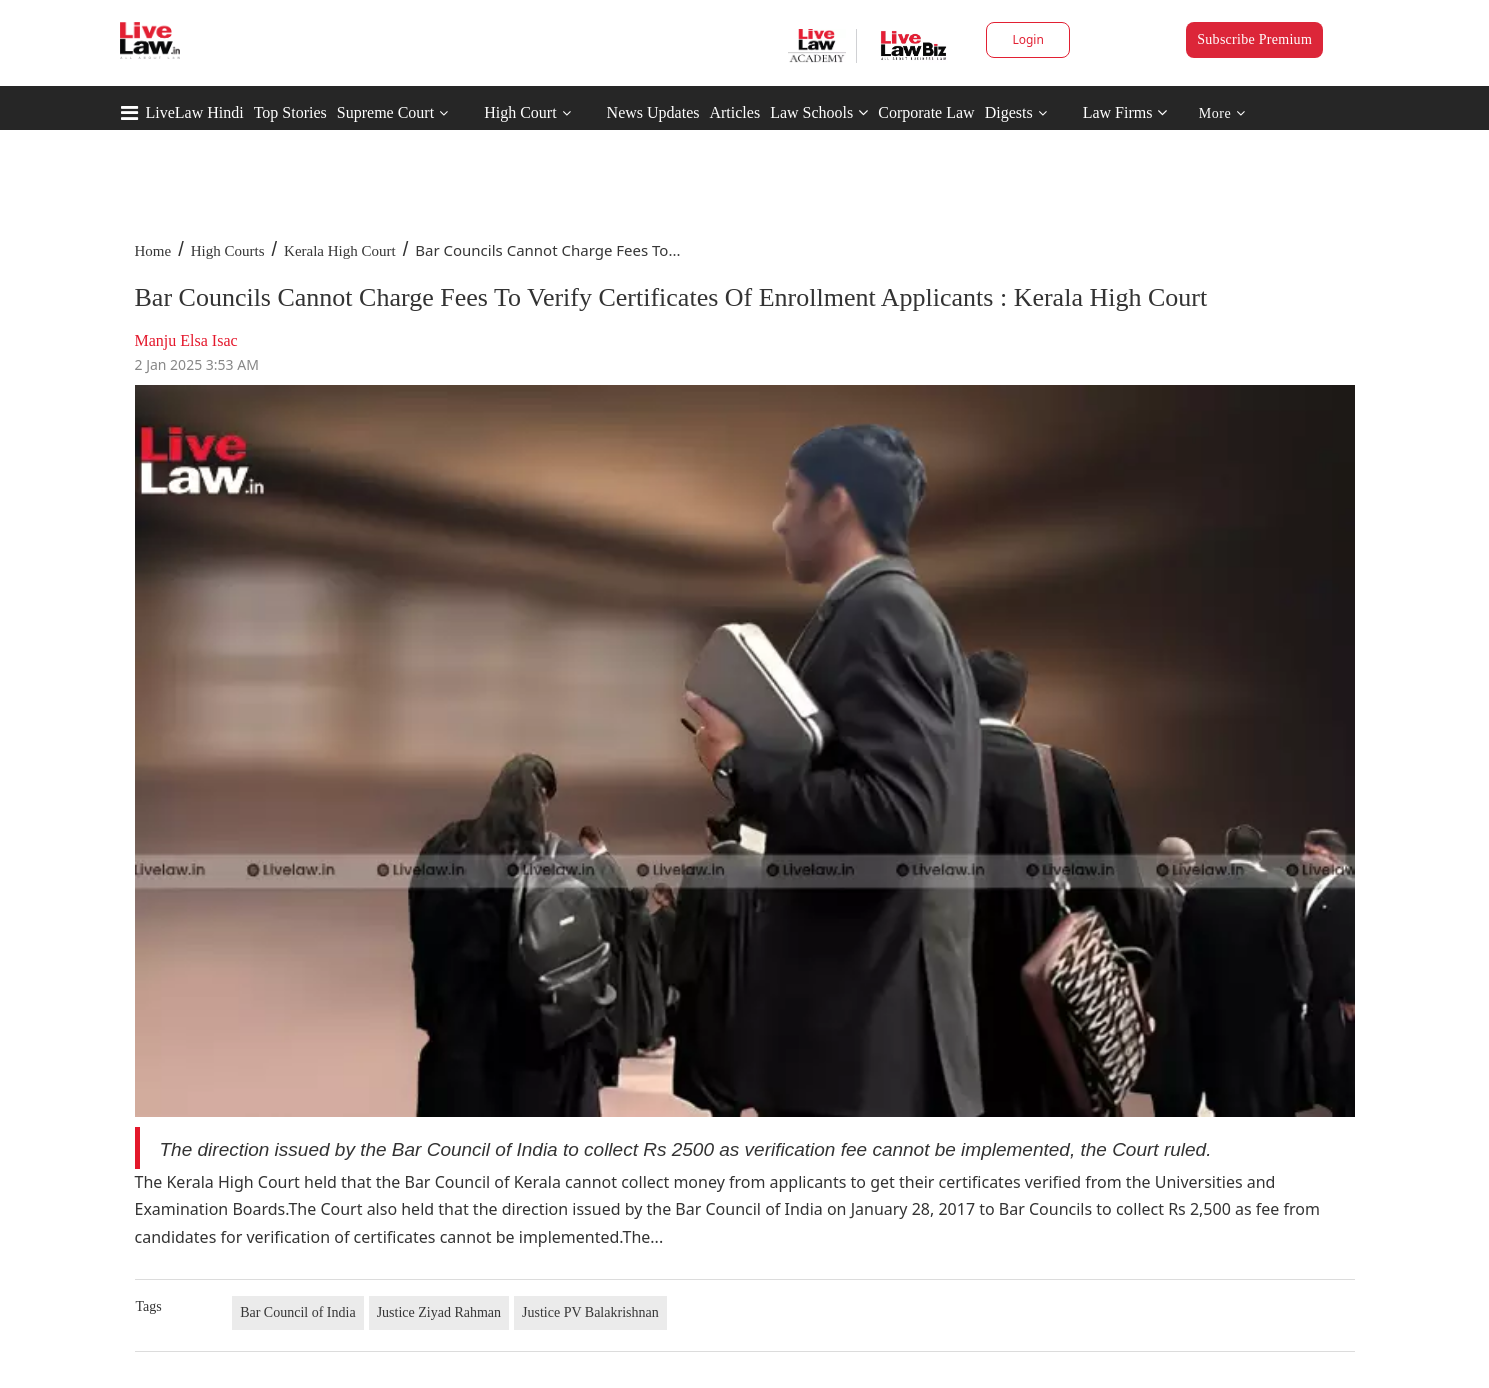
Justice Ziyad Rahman (439, 1312)
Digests (1009, 112)
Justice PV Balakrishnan (590, 1312)
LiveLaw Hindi (195, 112)
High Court (520, 112)
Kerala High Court (340, 251)
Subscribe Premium (1254, 39)
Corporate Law (926, 112)
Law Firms (1125, 112)
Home (153, 251)
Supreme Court (385, 112)
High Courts (228, 251)
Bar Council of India (297, 1312)
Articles (734, 112)
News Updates (653, 112)
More (1222, 113)
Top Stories (290, 112)
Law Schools (819, 112)
